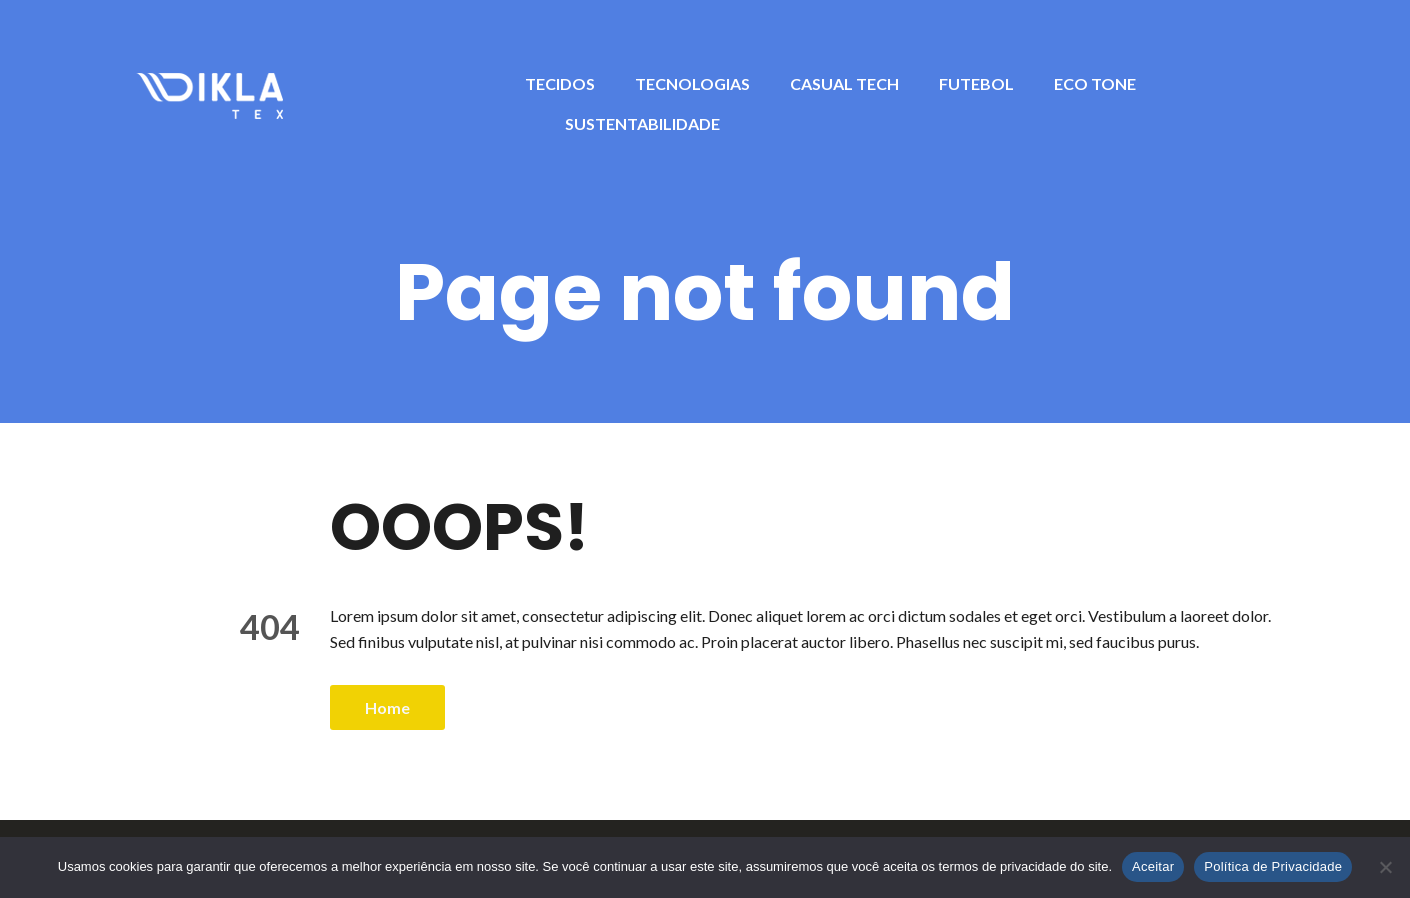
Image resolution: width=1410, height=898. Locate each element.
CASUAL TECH (844, 83)
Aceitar (1153, 866)
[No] (1385, 867)
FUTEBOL (976, 83)
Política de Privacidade (1273, 866)
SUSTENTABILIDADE (642, 123)
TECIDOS (560, 83)
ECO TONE (1095, 83)
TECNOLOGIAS (692, 83)
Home (387, 707)
